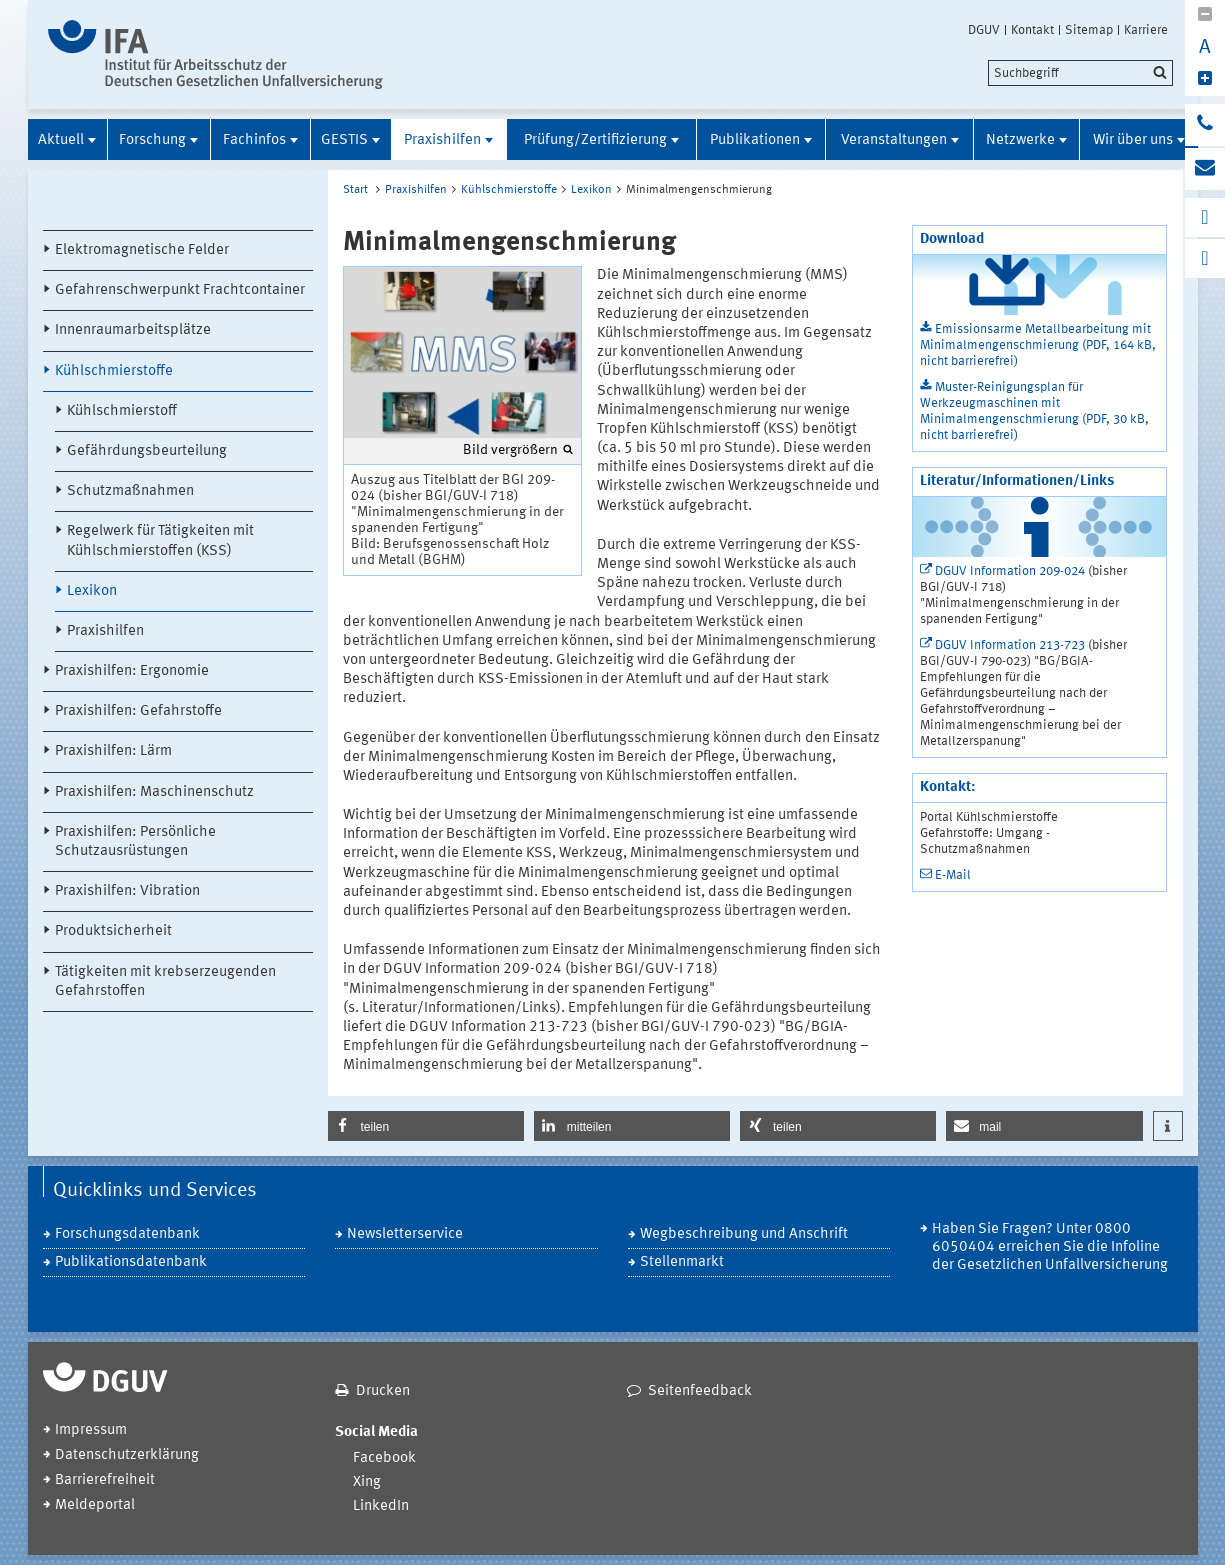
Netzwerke (1020, 140)
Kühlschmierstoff (122, 411)
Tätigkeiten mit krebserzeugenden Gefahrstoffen (165, 982)
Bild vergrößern (510, 450)
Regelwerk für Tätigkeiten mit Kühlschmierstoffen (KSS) (160, 541)
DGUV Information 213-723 (1010, 645)
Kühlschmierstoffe (114, 371)
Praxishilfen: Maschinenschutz (154, 792)
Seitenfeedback (700, 1391)
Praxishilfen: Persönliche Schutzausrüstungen (135, 842)
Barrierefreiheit (105, 1480)
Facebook (384, 1458)
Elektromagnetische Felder (142, 250)
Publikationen (755, 140)
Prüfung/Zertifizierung (595, 140)
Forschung (152, 140)
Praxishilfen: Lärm (113, 751)
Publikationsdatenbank (131, 1262)
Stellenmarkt (682, 1262)
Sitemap (1089, 30)
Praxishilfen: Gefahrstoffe (138, 711)
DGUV (984, 30)
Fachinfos (254, 140)
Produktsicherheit (113, 931)
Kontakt (1032, 30)
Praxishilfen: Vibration (127, 891)
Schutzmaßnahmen (130, 491)
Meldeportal (95, 1505)
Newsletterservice (405, 1234)
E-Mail (953, 875)
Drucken (383, 1391)
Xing (367, 1482)
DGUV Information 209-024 (1010, 571)
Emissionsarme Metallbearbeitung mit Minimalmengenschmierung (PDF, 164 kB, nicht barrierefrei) (1038, 345)
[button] (426, 1126)
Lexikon (92, 591)
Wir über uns (1133, 140)
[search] (1080, 73)
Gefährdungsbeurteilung (147, 451)
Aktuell (61, 140)
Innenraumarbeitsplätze (133, 330)
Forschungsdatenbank (127, 1234)
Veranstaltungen (894, 140)
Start (355, 190)
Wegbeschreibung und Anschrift (744, 1234)
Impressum (91, 1430)
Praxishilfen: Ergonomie (132, 671)
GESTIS (344, 140)
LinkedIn (381, 1506)
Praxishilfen (442, 140)
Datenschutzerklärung (127, 1455)
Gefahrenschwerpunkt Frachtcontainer (180, 290)
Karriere (1146, 30)
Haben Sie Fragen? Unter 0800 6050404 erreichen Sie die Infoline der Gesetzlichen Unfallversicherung (1050, 1247)
